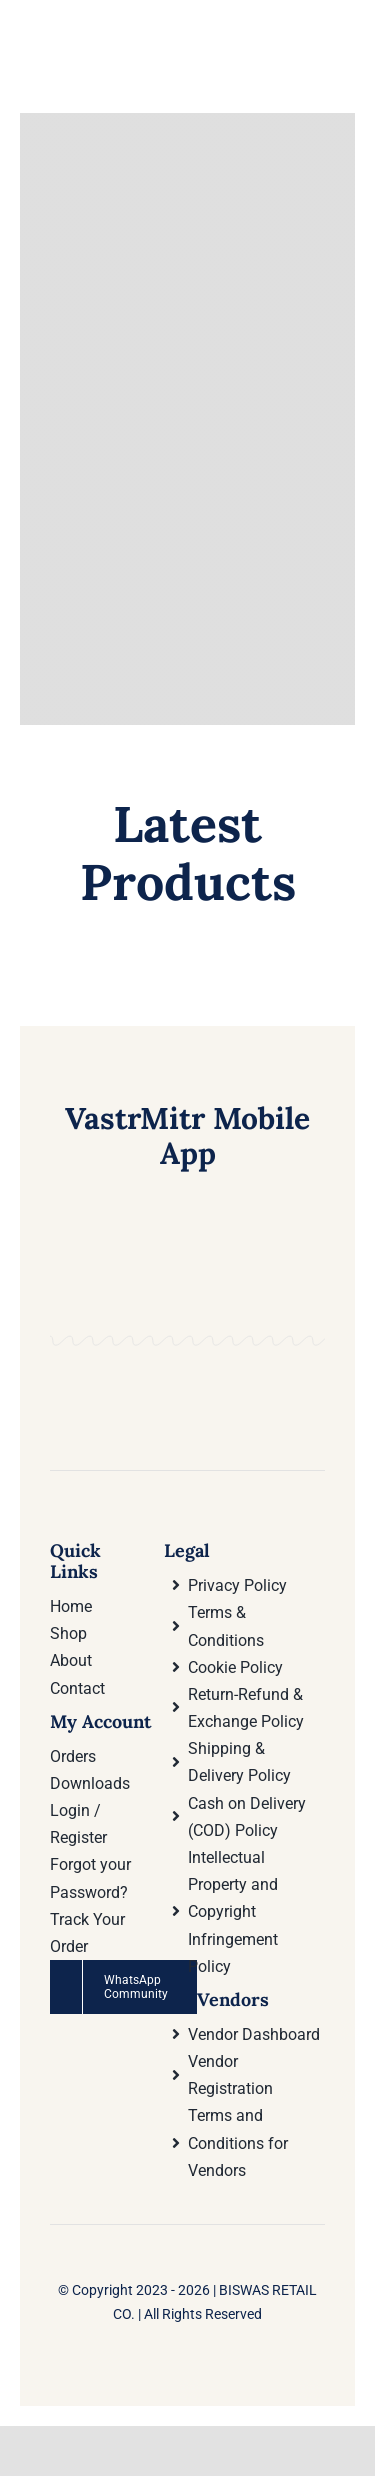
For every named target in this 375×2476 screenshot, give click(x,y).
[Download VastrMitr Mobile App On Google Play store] (116, 1358)
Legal (187, 1550)
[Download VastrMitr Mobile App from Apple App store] (259, 1358)
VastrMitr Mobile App (187, 1135)
